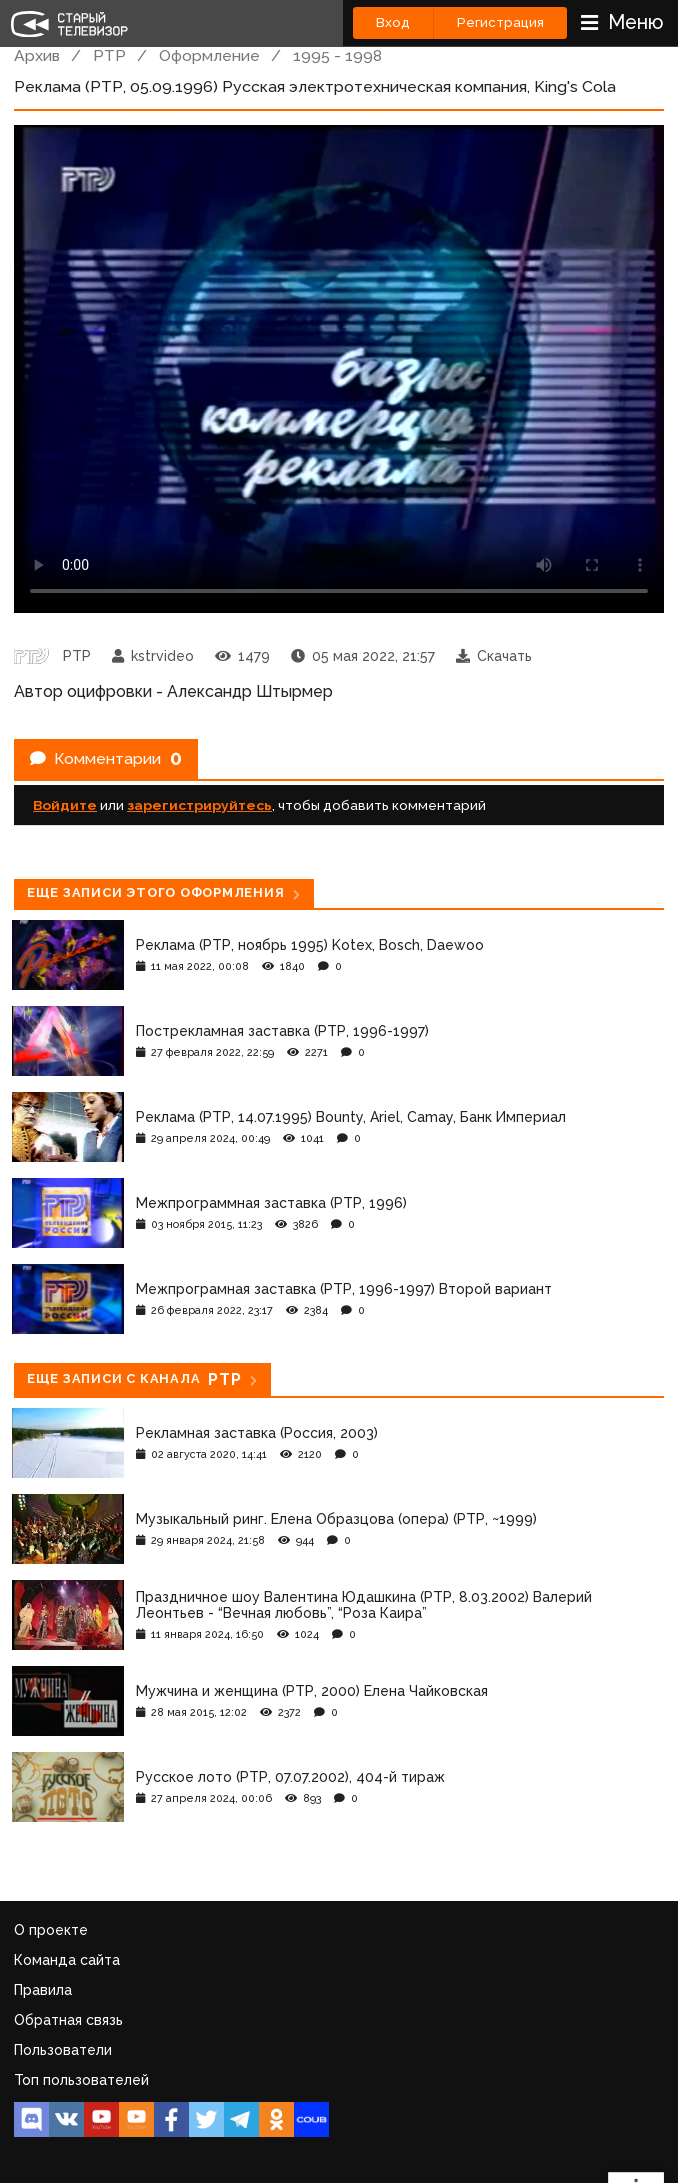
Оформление (209, 55)
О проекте (51, 1930)
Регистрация (500, 22)
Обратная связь (68, 2020)
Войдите (65, 805)
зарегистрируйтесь (199, 805)
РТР (109, 55)
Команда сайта (67, 1960)
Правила (43, 1990)
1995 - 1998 (337, 55)
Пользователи (63, 2050)
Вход (393, 22)
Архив (37, 55)
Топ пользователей (81, 2080)
